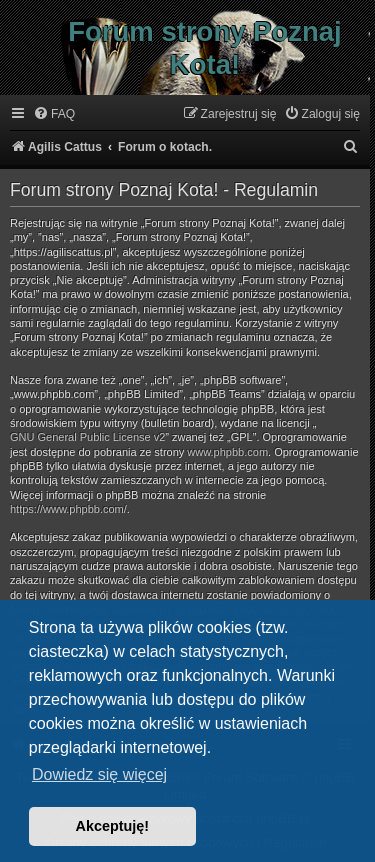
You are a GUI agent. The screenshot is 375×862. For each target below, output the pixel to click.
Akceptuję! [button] (113, 826)
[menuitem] (54, 114)
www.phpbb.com (227, 452)
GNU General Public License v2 (87, 437)
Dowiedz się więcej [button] (99, 774)
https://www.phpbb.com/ (68, 509)
